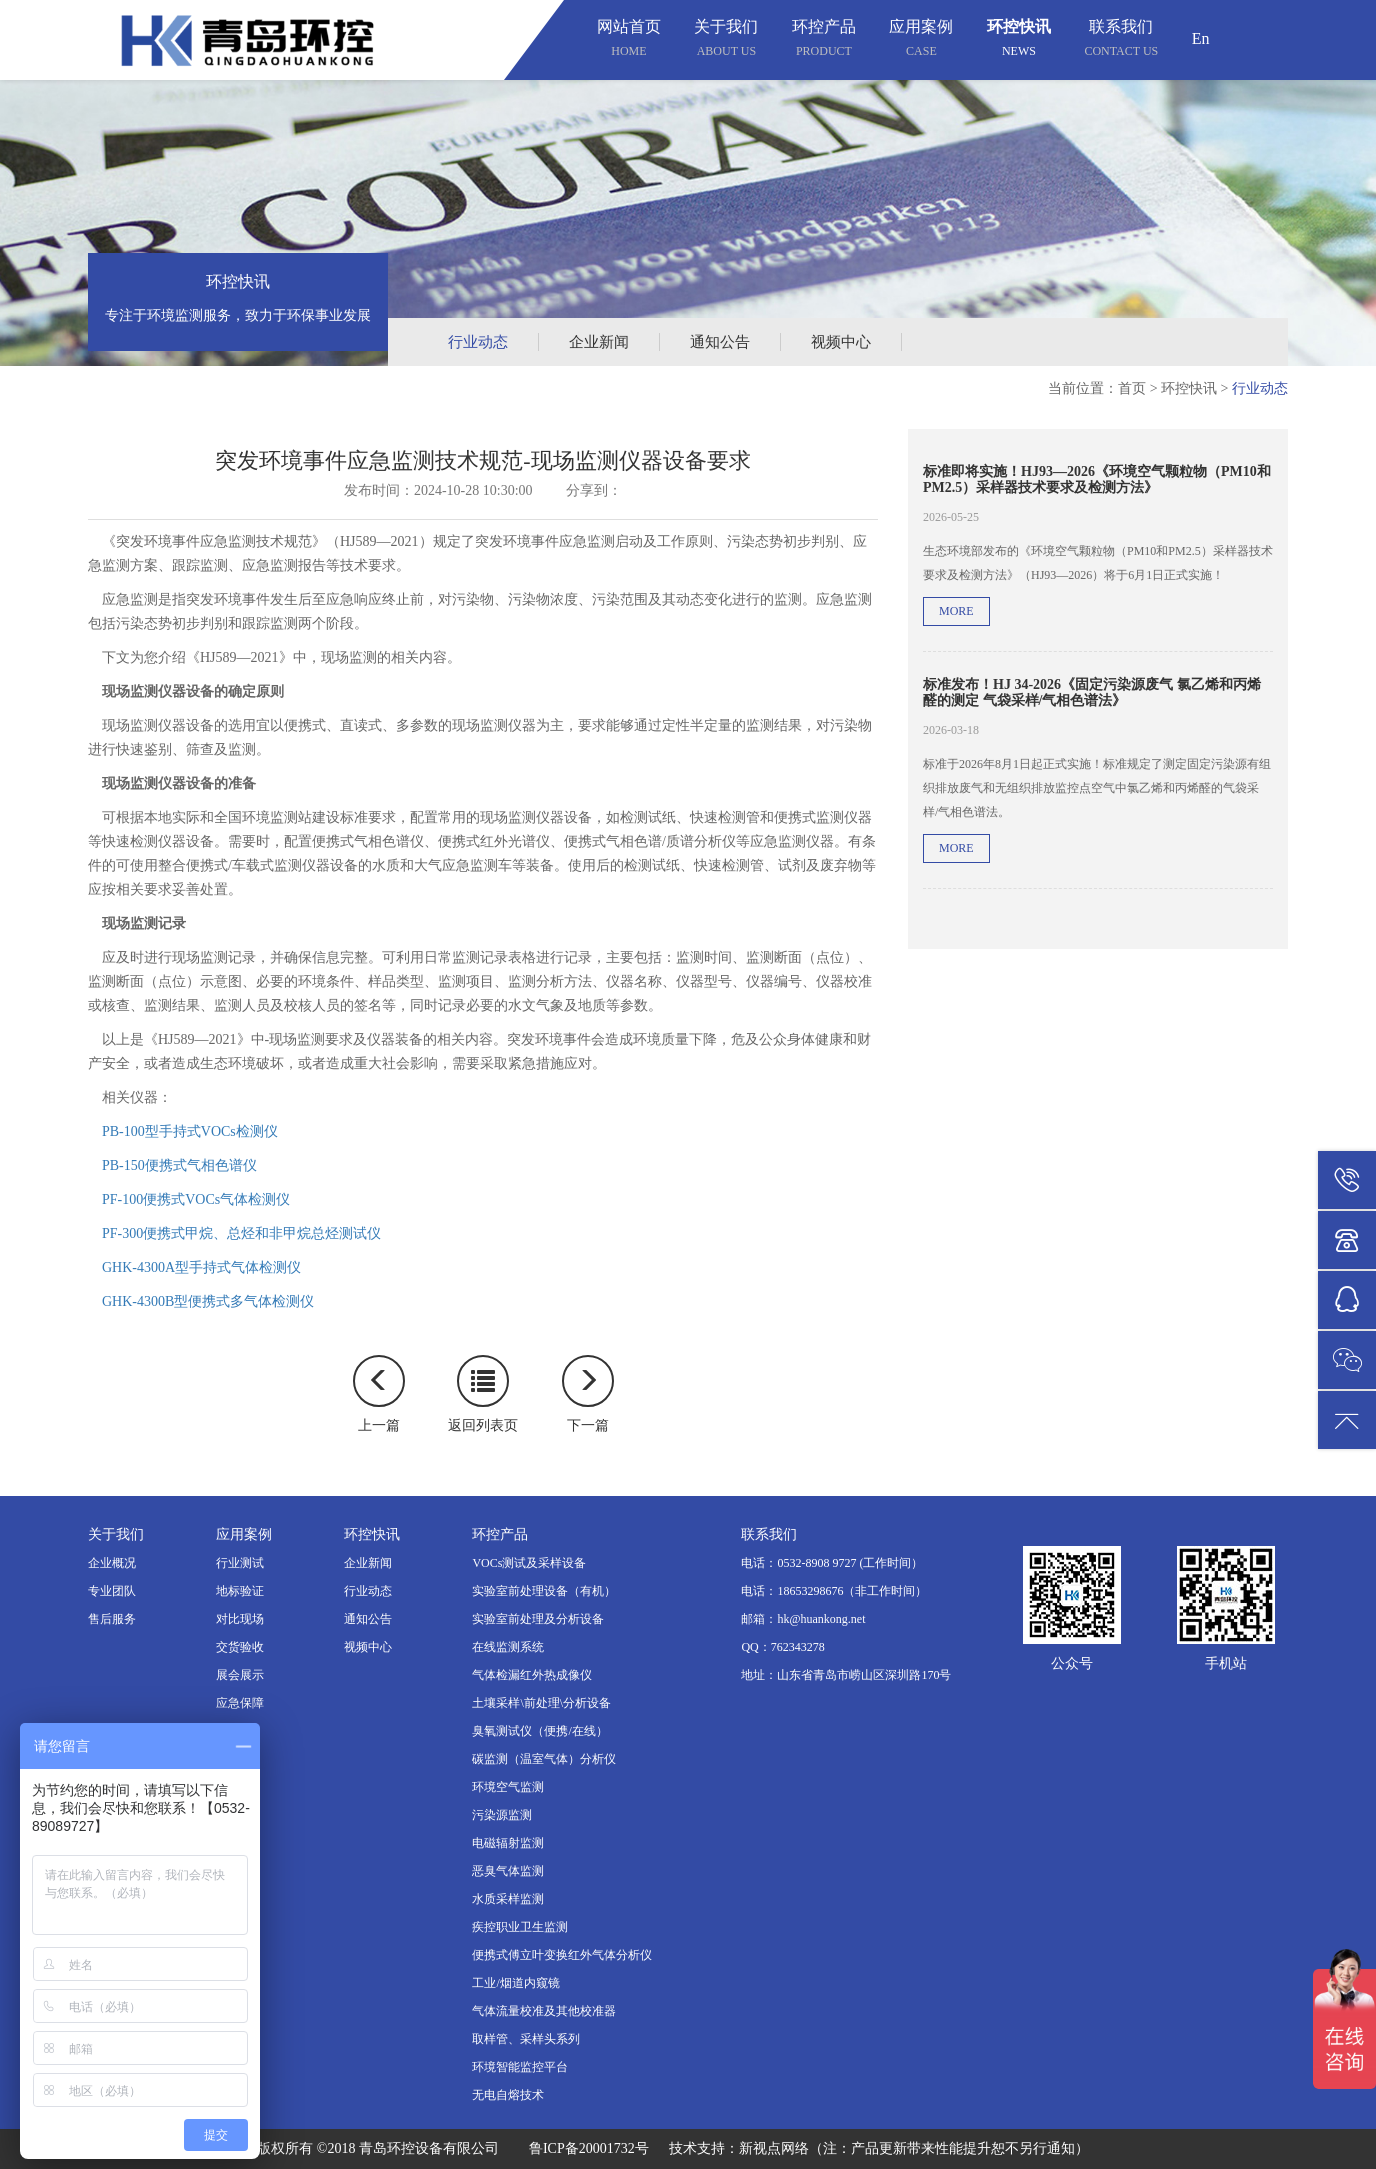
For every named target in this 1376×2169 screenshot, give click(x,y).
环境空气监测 (508, 1787)
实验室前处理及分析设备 (538, 1619)
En (1201, 38)
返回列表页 (483, 1394)
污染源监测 (502, 1815)
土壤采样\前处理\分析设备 (541, 1703)
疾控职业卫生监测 (520, 1927)
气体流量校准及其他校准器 (544, 2011)
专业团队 (112, 1591)
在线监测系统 (508, 1647)
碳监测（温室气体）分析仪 (544, 1759)
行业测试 (240, 1563)
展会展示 (240, 1675)
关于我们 (726, 40)
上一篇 (379, 1394)
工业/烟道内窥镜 (515, 1983)
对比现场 (240, 1619)
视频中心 (841, 342)
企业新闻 (599, 342)
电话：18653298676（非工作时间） (834, 1591)
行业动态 (478, 342)
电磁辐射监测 (508, 1843)
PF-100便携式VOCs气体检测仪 (196, 1199)
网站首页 (629, 40)
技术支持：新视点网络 (739, 2148)
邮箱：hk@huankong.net (803, 1619)
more (956, 611)
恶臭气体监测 (508, 1871)
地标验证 (240, 1591)
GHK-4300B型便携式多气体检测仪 (208, 1301)
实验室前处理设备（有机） (544, 1591)
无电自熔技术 (508, 2095)
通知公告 (720, 342)
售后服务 (112, 1619)
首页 (1132, 388)
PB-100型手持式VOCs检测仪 (190, 1131)
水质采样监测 (508, 1899)
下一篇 (588, 1394)
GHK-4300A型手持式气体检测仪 (201, 1267)
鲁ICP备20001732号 (589, 2148)
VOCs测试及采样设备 (529, 1563)
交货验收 (240, 1647)
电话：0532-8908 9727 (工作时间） (832, 1563)
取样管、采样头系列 (526, 2039)
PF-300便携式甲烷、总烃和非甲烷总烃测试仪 (241, 1233)
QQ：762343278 (782, 1647)
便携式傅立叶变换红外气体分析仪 (562, 1955)
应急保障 (240, 1703)
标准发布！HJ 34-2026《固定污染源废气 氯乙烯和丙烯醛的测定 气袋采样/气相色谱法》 (1092, 692)
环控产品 (824, 40)
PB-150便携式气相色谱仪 (179, 1165)
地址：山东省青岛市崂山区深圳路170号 (846, 1675)
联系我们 (1121, 40)
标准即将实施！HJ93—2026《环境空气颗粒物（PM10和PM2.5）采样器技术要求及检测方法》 (1097, 479)
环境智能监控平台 (520, 2067)
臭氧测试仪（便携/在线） (539, 1731)
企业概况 (112, 1563)
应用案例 (921, 40)
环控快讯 (1019, 40)
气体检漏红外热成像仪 (532, 1675)
